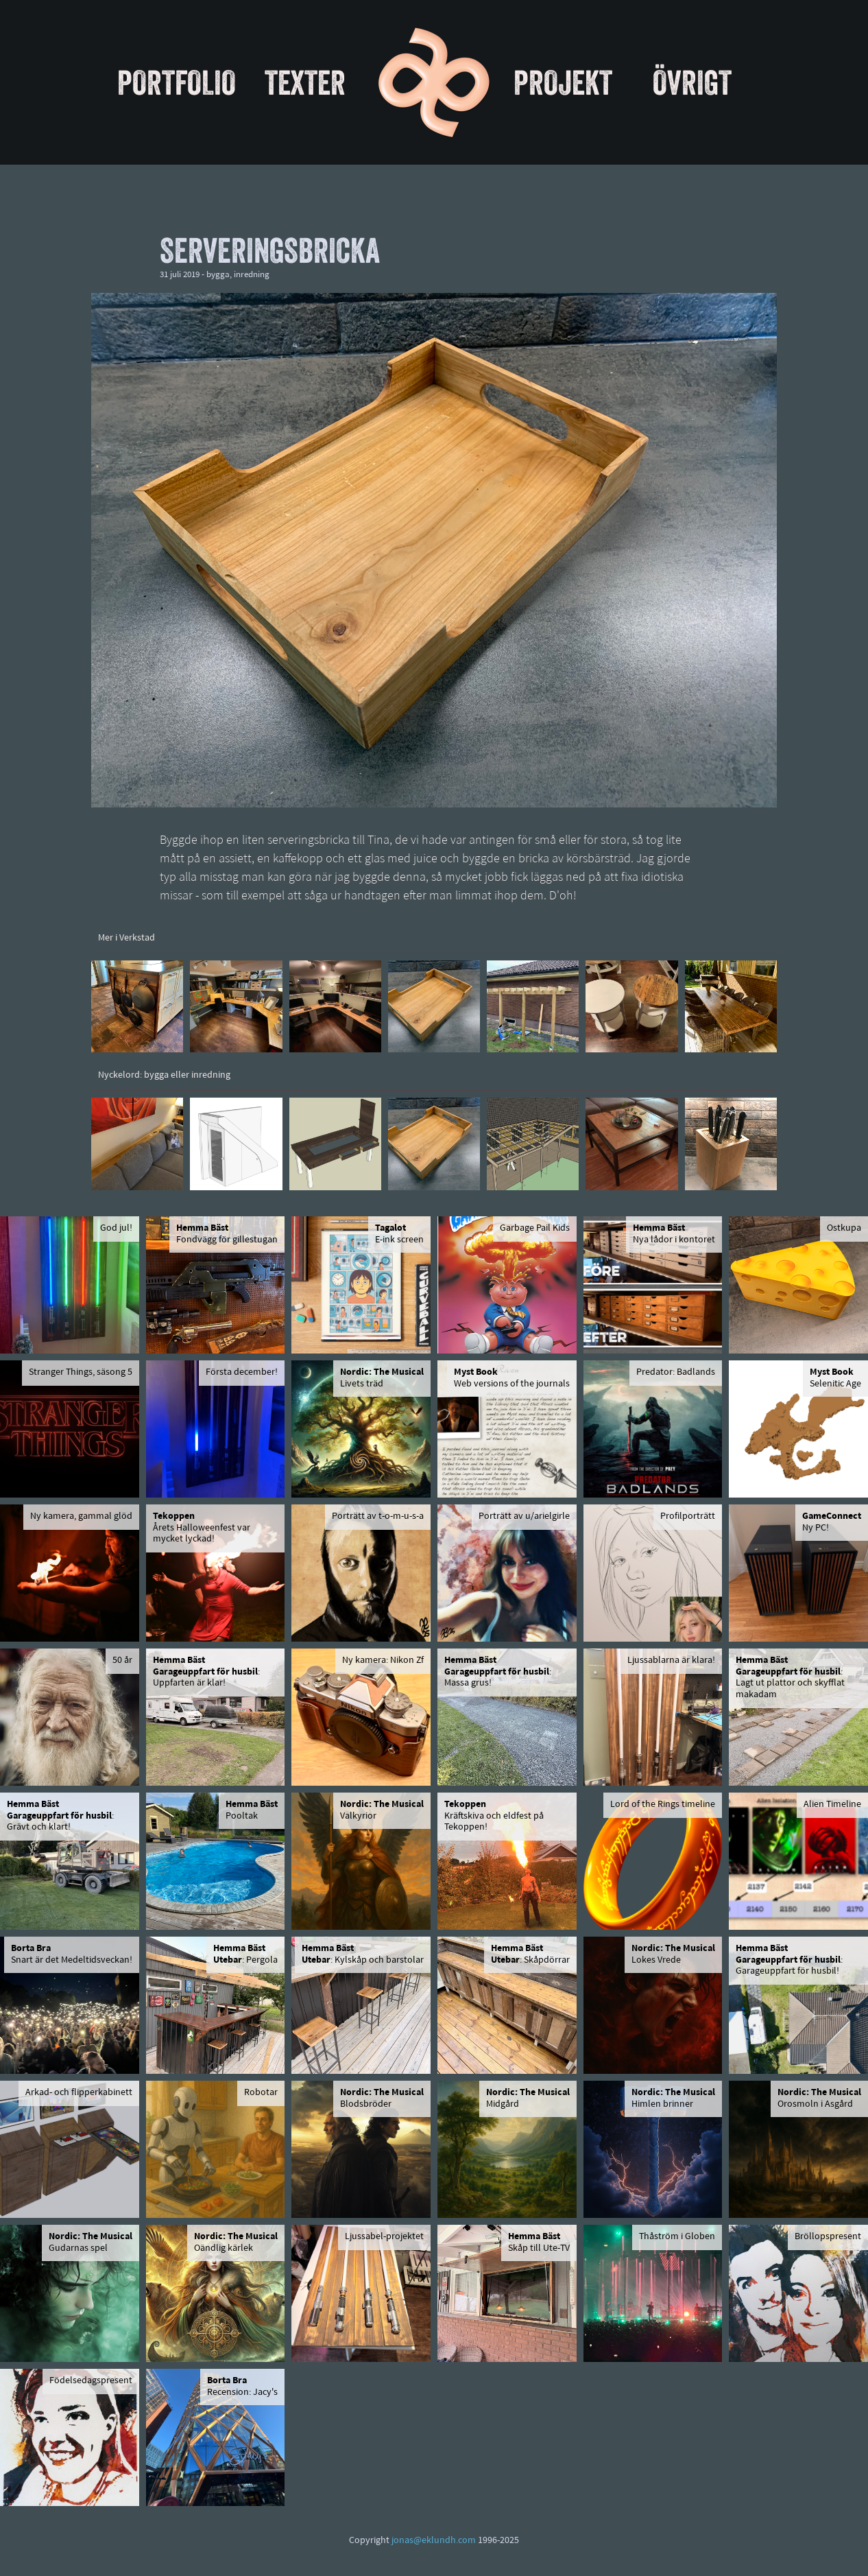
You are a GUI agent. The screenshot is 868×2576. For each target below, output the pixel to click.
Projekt (563, 82)
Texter (305, 82)
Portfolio (176, 82)
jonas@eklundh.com (433, 2541)
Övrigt (692, 82)
